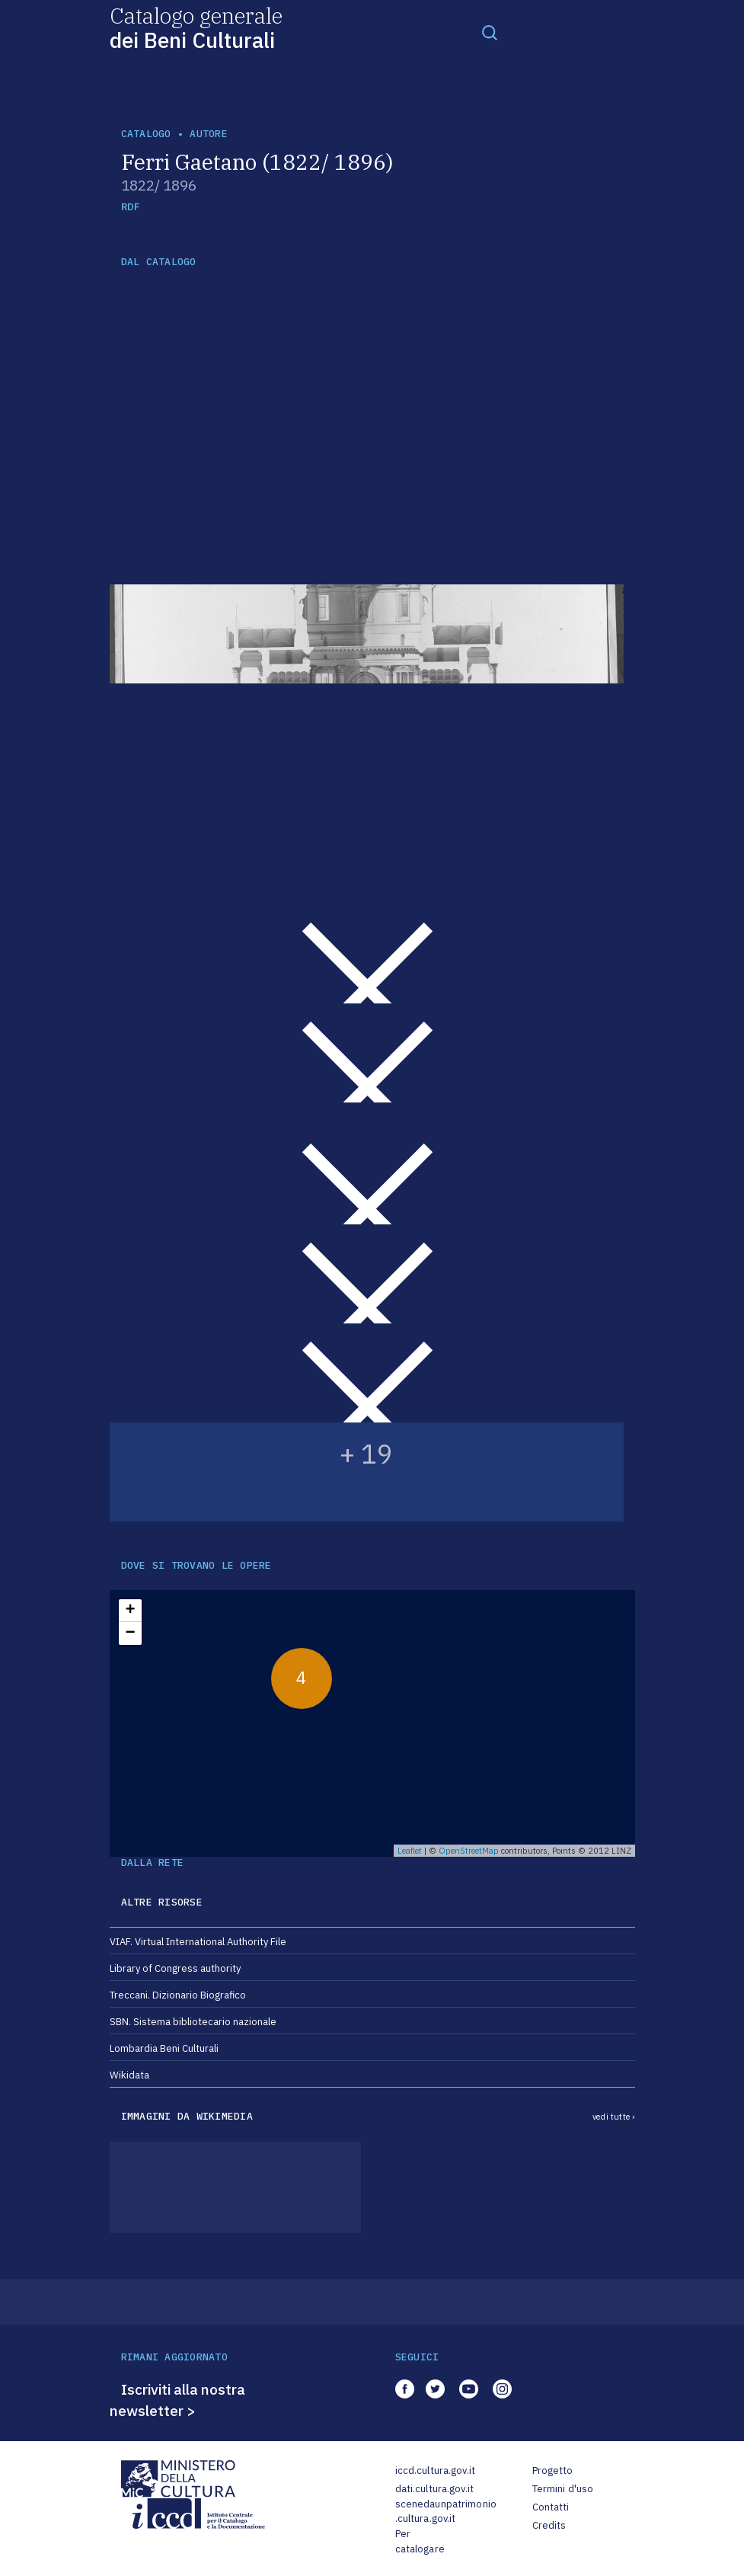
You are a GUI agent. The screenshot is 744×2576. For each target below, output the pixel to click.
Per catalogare (420, 2541)
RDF (130, 206)
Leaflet (410, 1850)
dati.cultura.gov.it (434, 2488)
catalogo (146, 133)
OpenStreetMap (469, 1850)
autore (209, 133)
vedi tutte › (613, 2116)
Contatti (551, 2507)
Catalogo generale (196, 27)
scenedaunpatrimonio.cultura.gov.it (446, 2512)
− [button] (130, 1633)
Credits (549, 2525)
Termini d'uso (563, 2488)
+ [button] (130, 1610)
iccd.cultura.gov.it (435, 2470)
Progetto (552, 2470)
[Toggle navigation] (489, 32)
